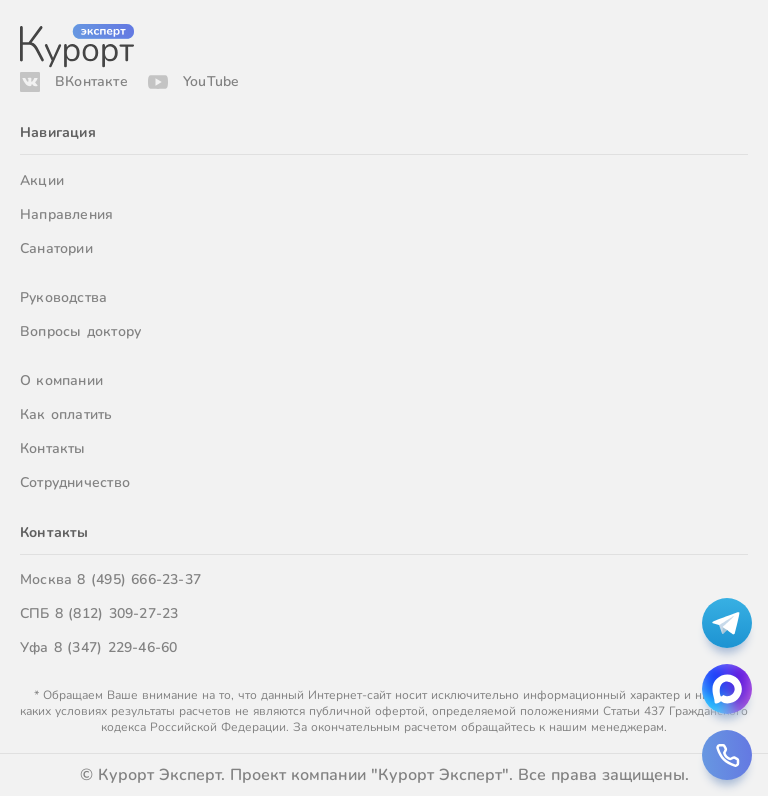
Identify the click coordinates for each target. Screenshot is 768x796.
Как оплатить (66, 414)
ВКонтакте (91, 81)
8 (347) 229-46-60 (116, 647)
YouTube (211, 81)
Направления (66, 214)
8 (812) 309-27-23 (117, 613)
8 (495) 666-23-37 (139, 579)
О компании (61, 380)
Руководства (63, 297)
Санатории (56, 248)
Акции (42, 180)
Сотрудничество (75, 482)
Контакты (53, 448)
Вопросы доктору (80, 331)
